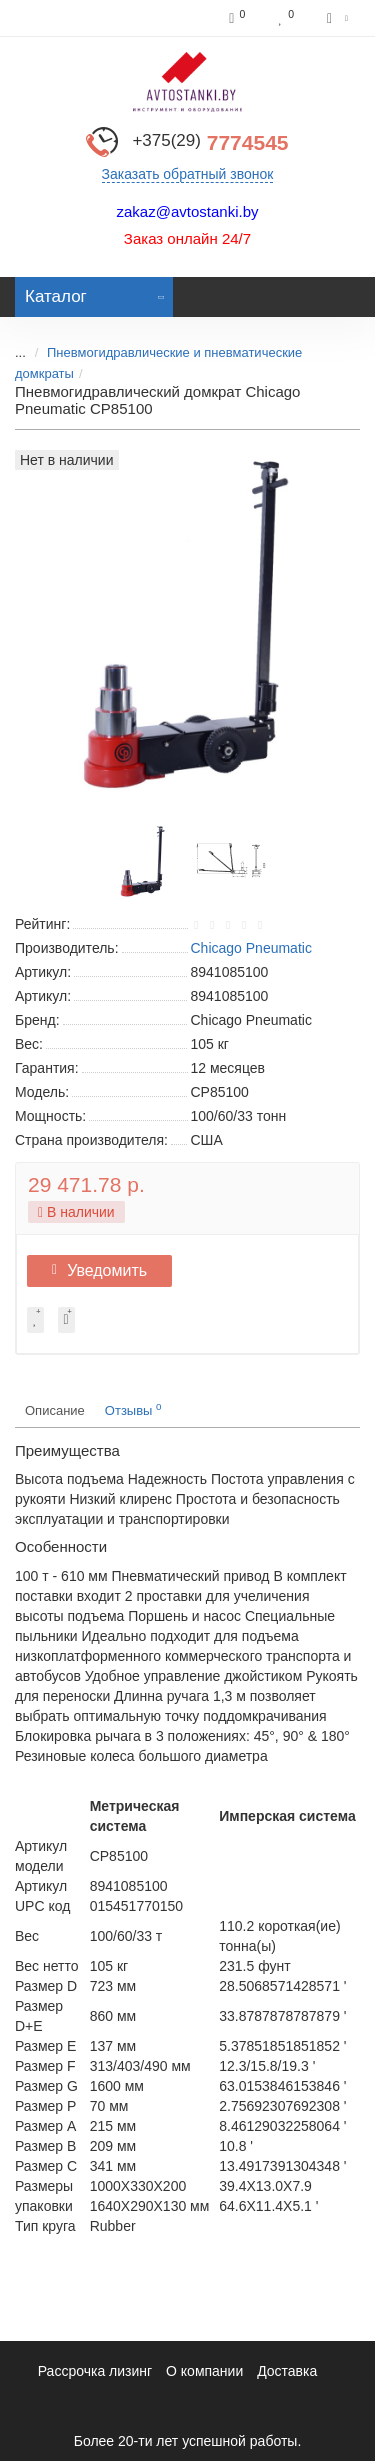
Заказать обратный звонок (188, 174)
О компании (204, 2371)
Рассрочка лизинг (95, 2371)
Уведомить (99, 1270)
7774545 (210, 142)
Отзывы (133, 1409)
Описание (55, 1410)
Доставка (287, 2371)
